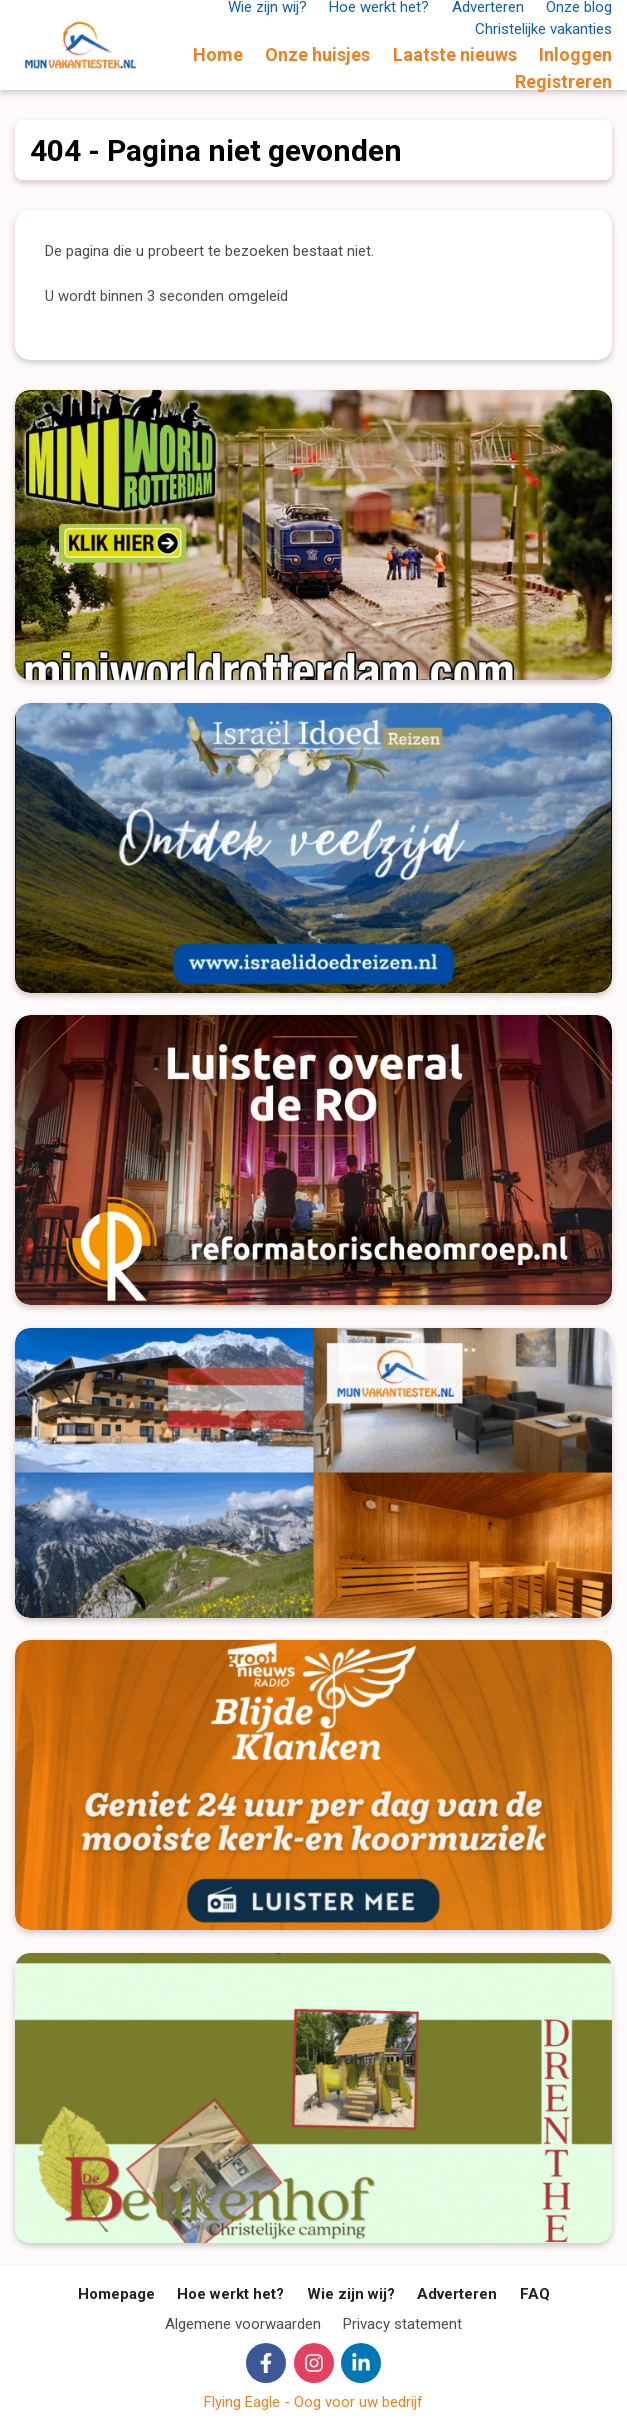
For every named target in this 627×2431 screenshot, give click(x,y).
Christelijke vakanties (543, 29)
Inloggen (575, 54)
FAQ (535, 2294)
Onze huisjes (317, 54)
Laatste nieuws (455, 54)
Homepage (116, 2294)
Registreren (563, 81)
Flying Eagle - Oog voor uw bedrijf (313, 2402)
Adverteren (457, 2294)
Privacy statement (402, 2324)
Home (218, 54)
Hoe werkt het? (230, 2294)
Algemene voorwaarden (243, 2324)
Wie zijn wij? (351, 2294)
